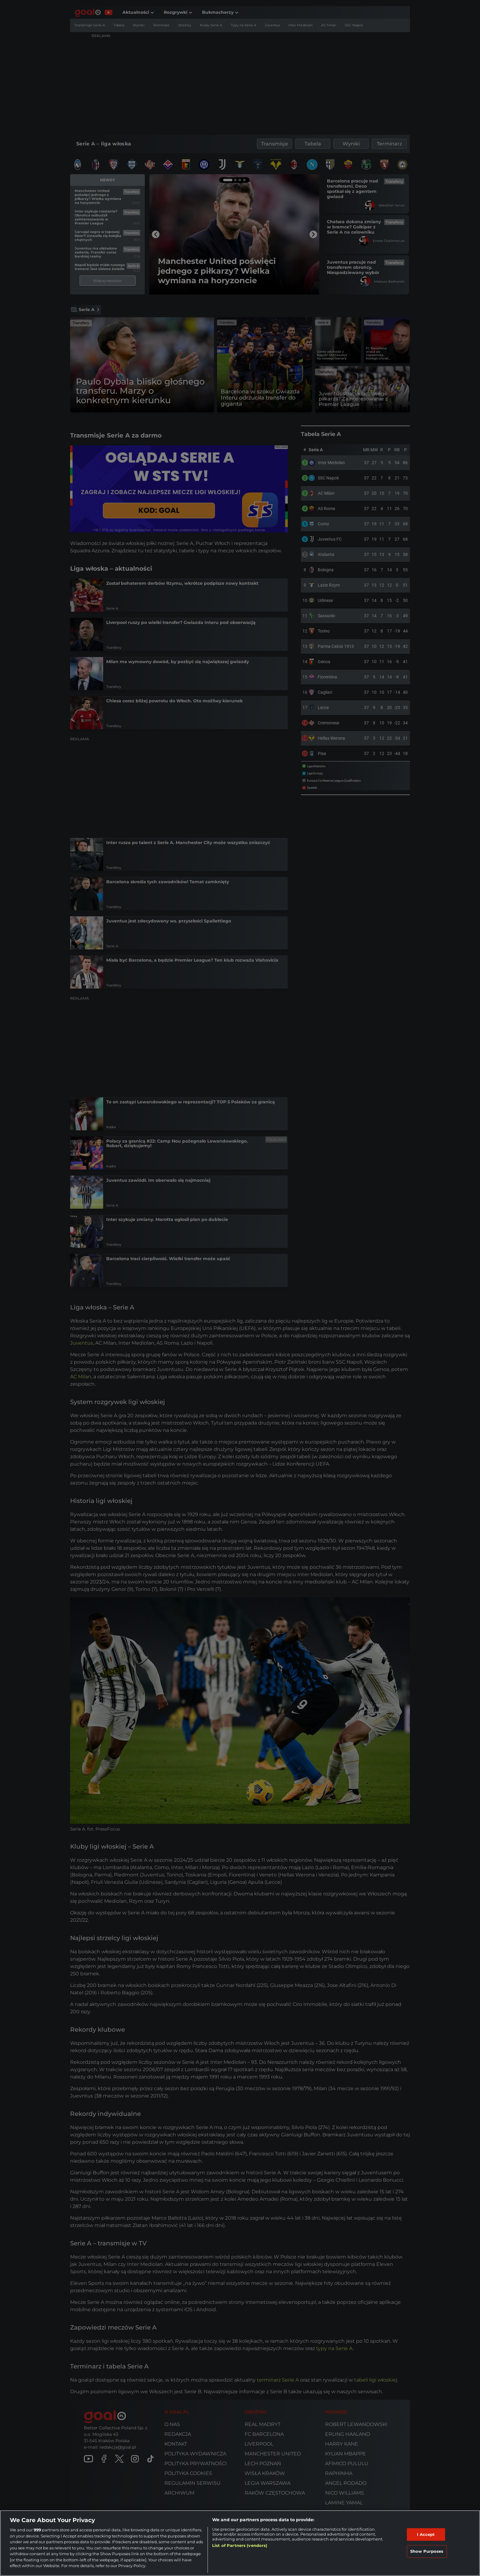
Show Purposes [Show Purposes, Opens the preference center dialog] (427, 2551)
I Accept (426, 2534)
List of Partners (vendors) (239, 2545)
